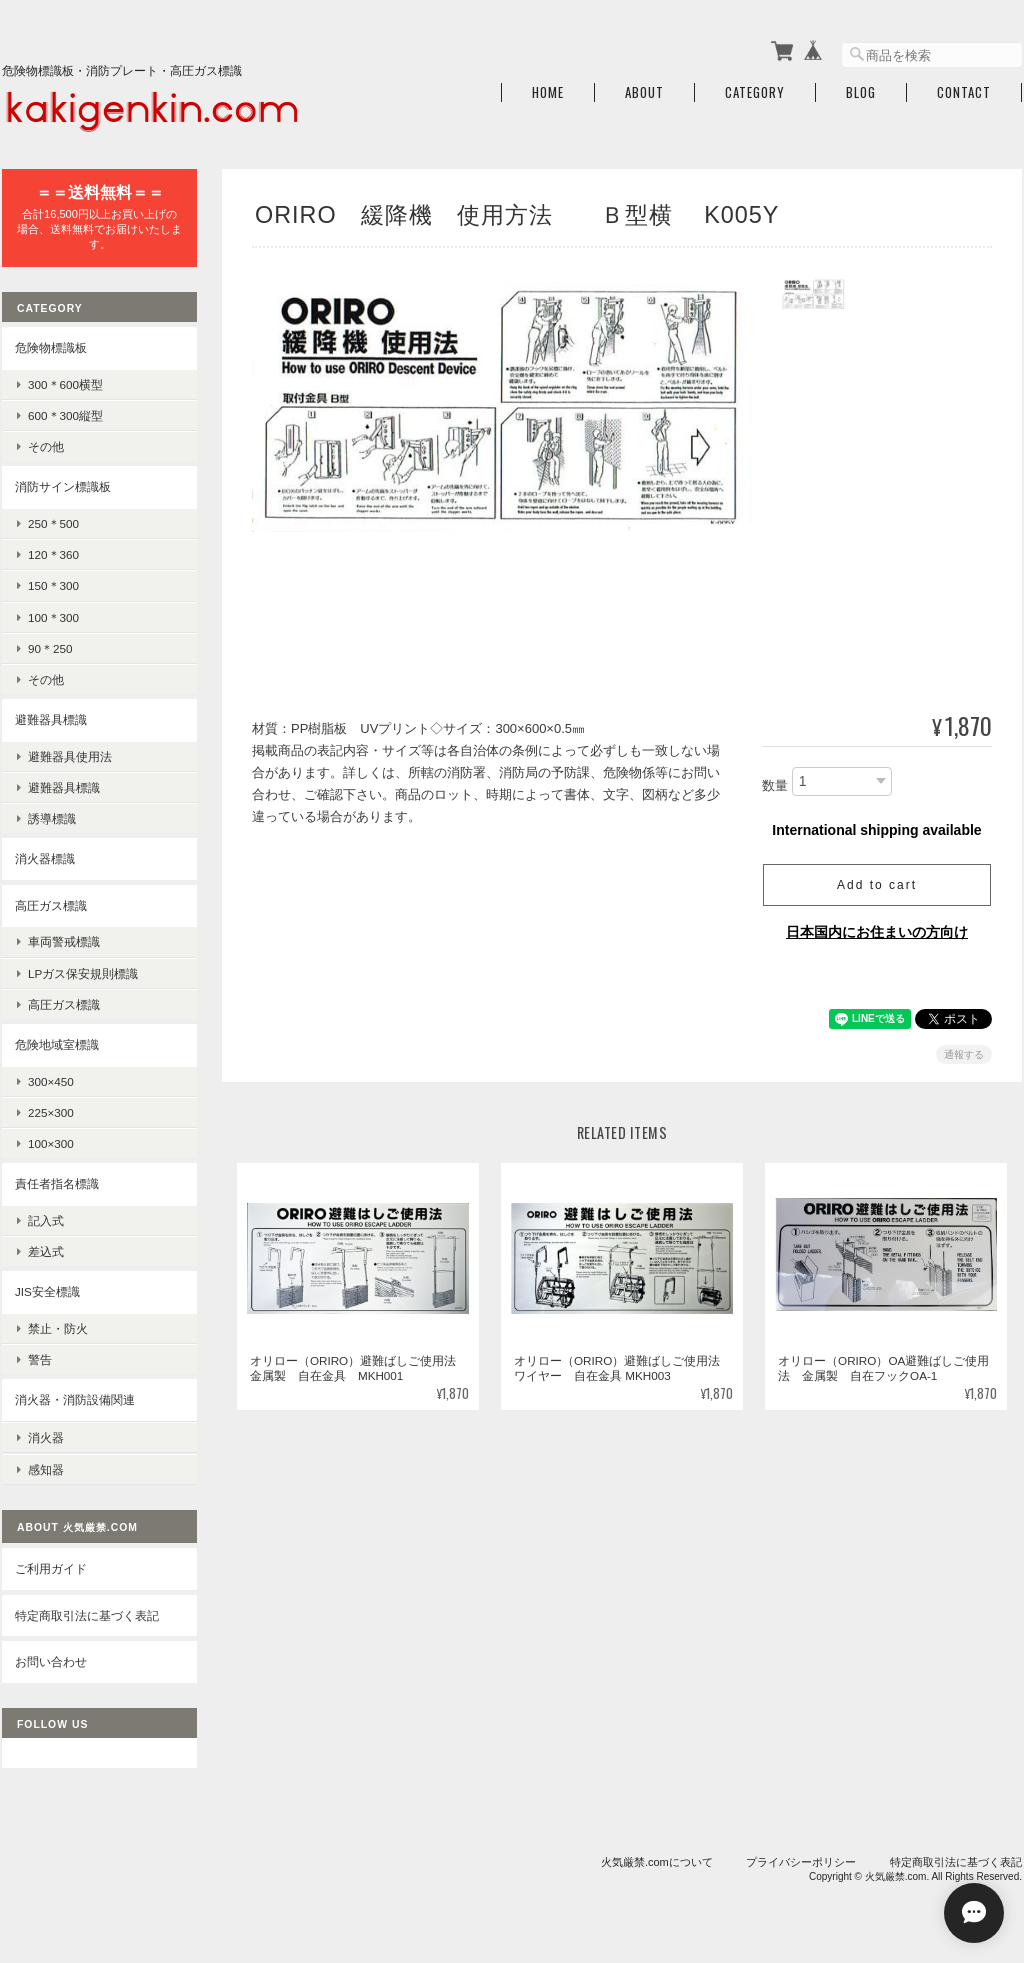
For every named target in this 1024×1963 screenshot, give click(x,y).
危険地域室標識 (57, 1044)
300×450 (51, 1080)
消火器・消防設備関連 (75, 1399)
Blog (861, 92)
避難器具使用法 (70, 755)
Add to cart (877, 884)
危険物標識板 (51, 347)
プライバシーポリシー (801, 1860)
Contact (964, 92)
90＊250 (50, 647)
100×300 (51, 1143)
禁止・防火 (58, 1327)
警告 (40, 1358)
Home (548, 92)
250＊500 (53, 522)
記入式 (46, 1219)
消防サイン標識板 (63, 486)
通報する (964, 1053)
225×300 (51, 1111)
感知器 (46, 1467)
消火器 (46, 1436)
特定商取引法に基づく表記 (87, 1613)
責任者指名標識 (57, 1183)
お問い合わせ (51, 1660)
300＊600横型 (65, 383)
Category (755, 92)
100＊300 (53, 616)
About (644, 92)
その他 (46, 446)
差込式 (46, 1250)
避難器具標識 (51, 719)
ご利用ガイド (51, 1567)
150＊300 (53, 585)
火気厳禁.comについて (657, 1860)
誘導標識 (52, 818)
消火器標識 (45, 858)
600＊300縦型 (65, 415)
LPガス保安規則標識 (83, 972)
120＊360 (53, 554)
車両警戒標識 (64, 941)
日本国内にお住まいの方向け (877, 931)
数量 (775, 784)
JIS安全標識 (47, 1291)
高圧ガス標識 (51, 904)
